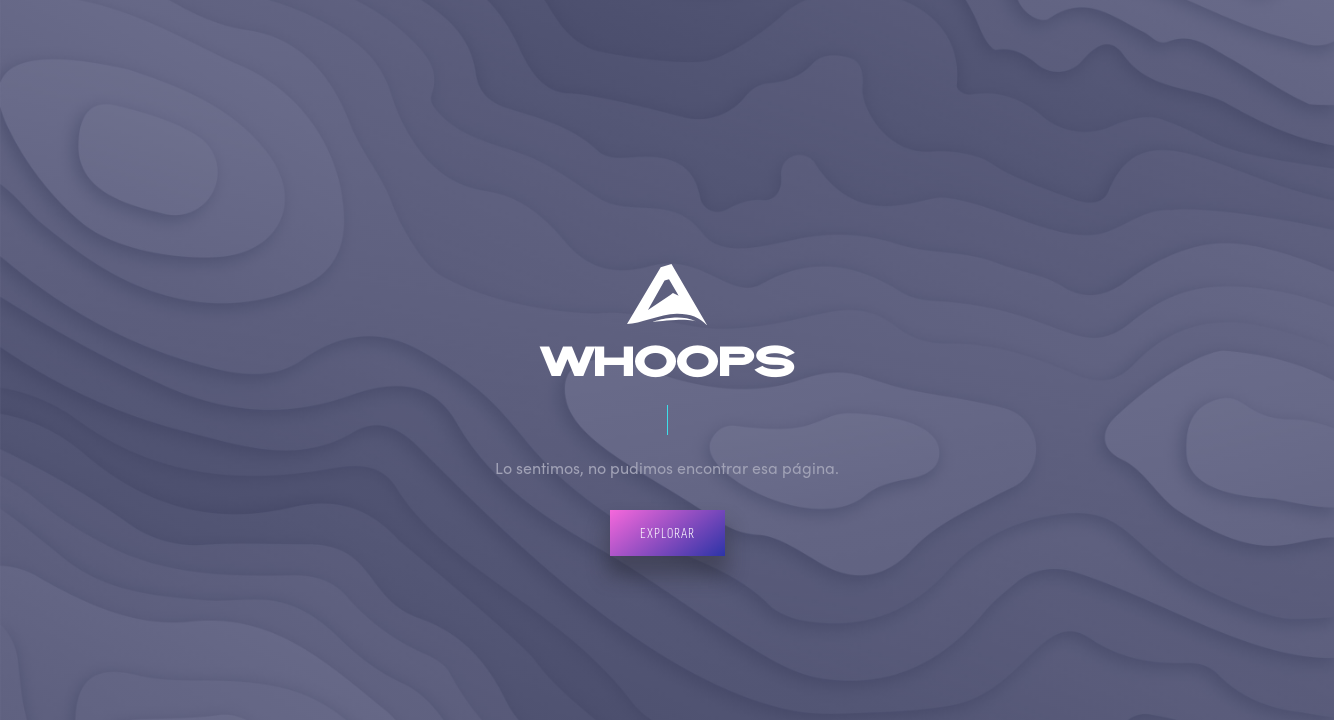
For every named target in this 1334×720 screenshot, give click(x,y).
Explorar (667, 532)
